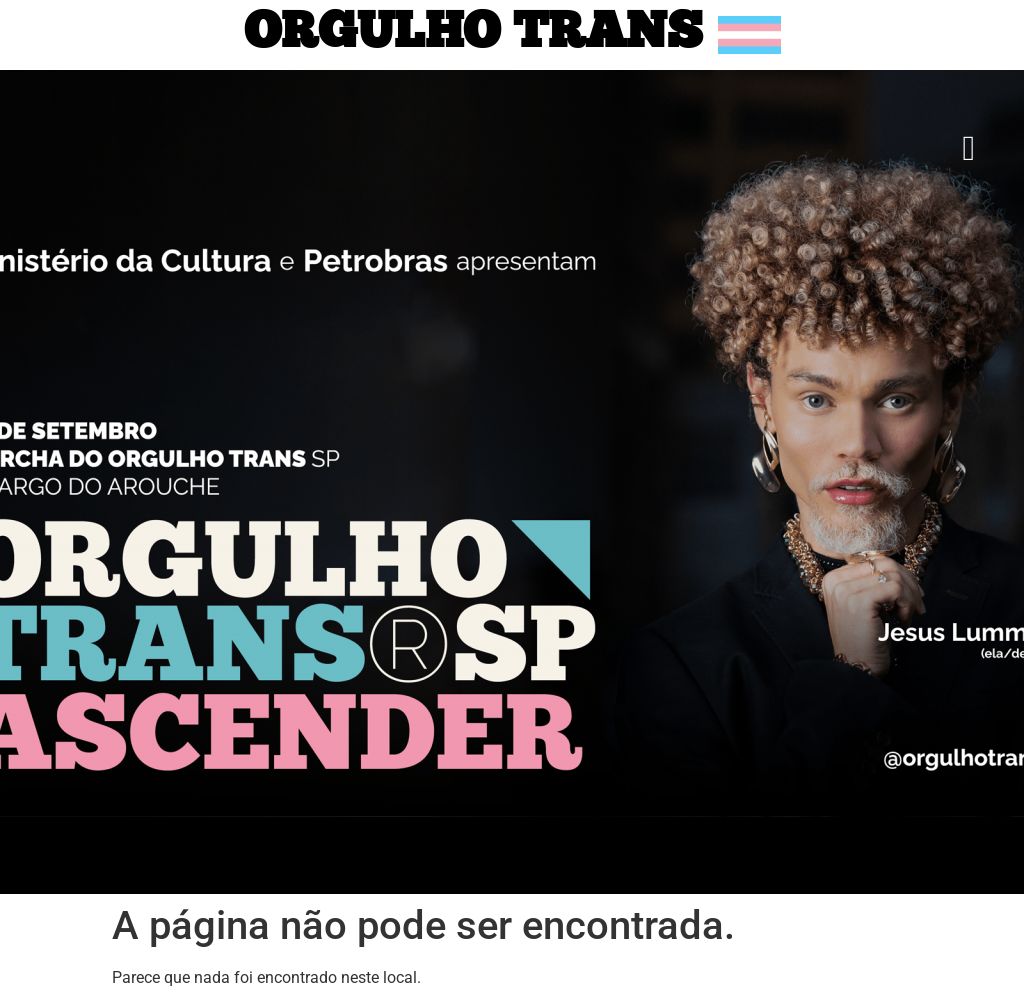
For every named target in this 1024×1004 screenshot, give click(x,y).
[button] (969, 148)
